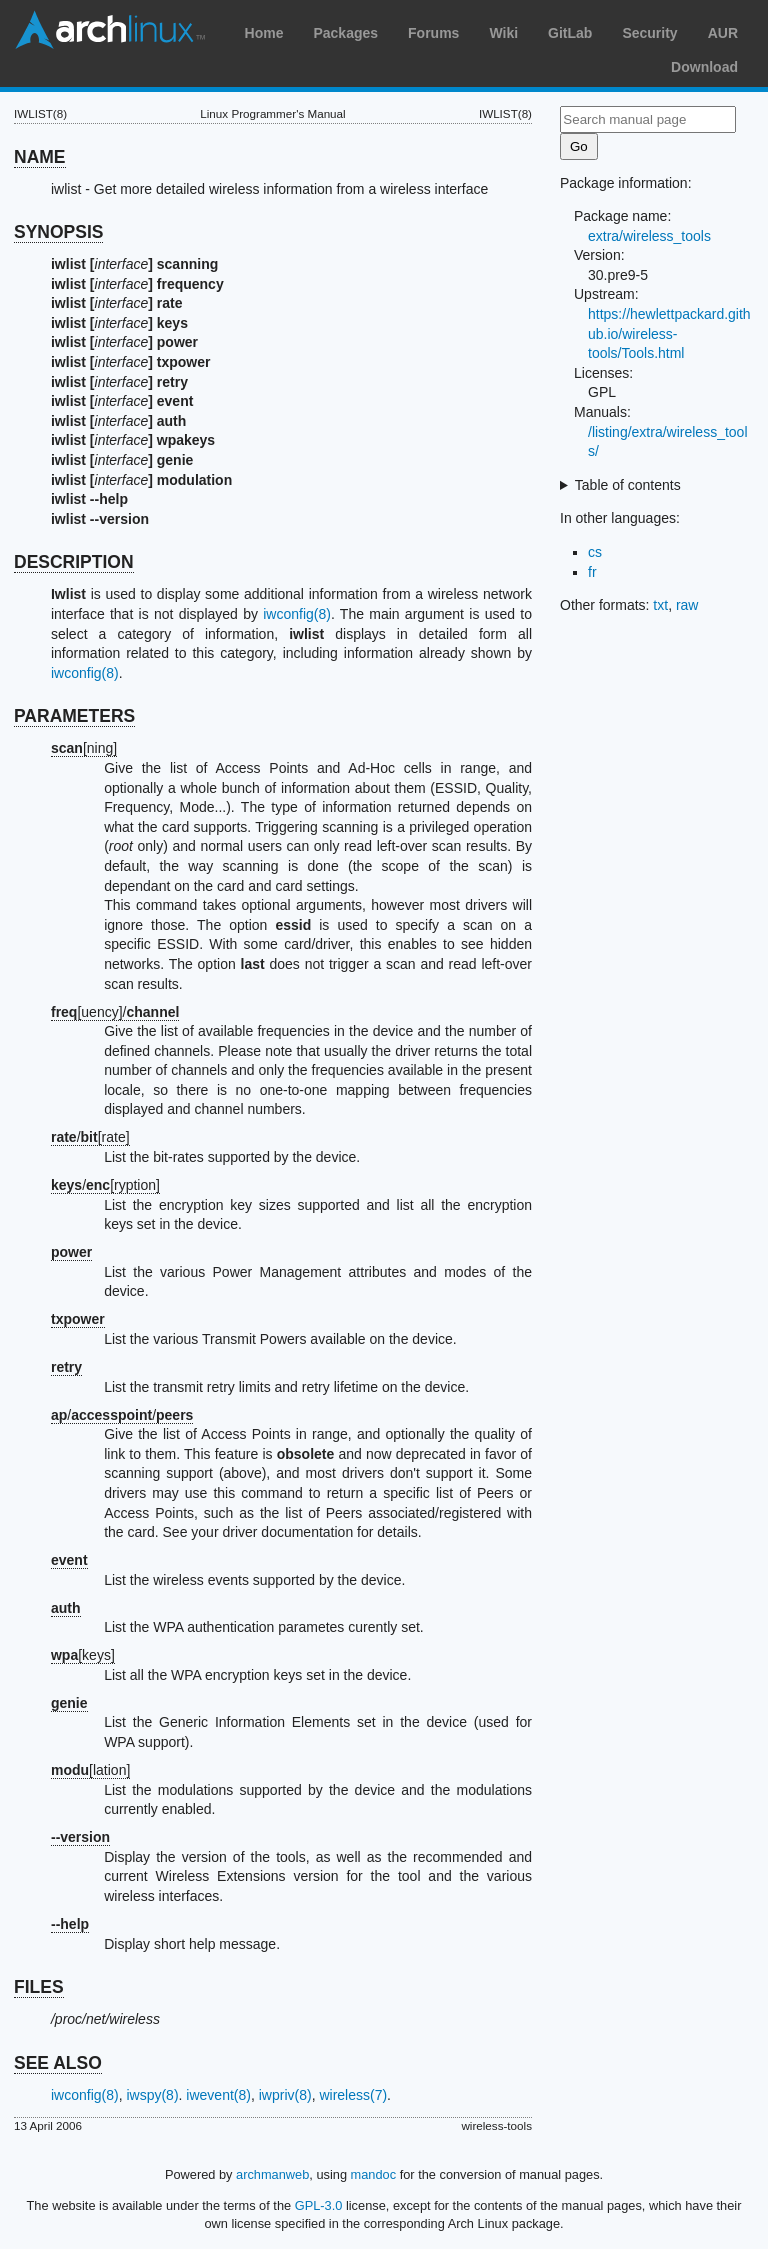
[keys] (83, 1655)
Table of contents (628, 485)
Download (704, 67)
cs (595, 552)
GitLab (570, 33)
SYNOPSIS (58, 232)
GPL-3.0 (319, 2205)
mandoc (374, 2174)
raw (687, 605)
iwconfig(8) (297, 614)
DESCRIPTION (74, 562)
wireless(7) (353, 2095)
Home (264, 33)
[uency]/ (115, 1012)
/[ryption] (105, 1185)
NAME (40, 157)
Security (649, 33)
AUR (723, 33)
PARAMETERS (74, 716)
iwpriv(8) (285, 2095)
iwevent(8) (218, 2095)
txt (660, 605)
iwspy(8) (152, 2095)
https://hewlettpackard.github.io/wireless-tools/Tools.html (669, 333)
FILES (39, 1987)
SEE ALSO (58, 2063)
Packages (345, 33)
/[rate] (90, 1137)
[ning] (84, 748)
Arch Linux (110, 30)
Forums (433, 33)
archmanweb (272, 2174)
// (122, 1415)
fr (592, 572)
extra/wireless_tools (649, 236)
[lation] (90, 1770)
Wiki (503, 33)
